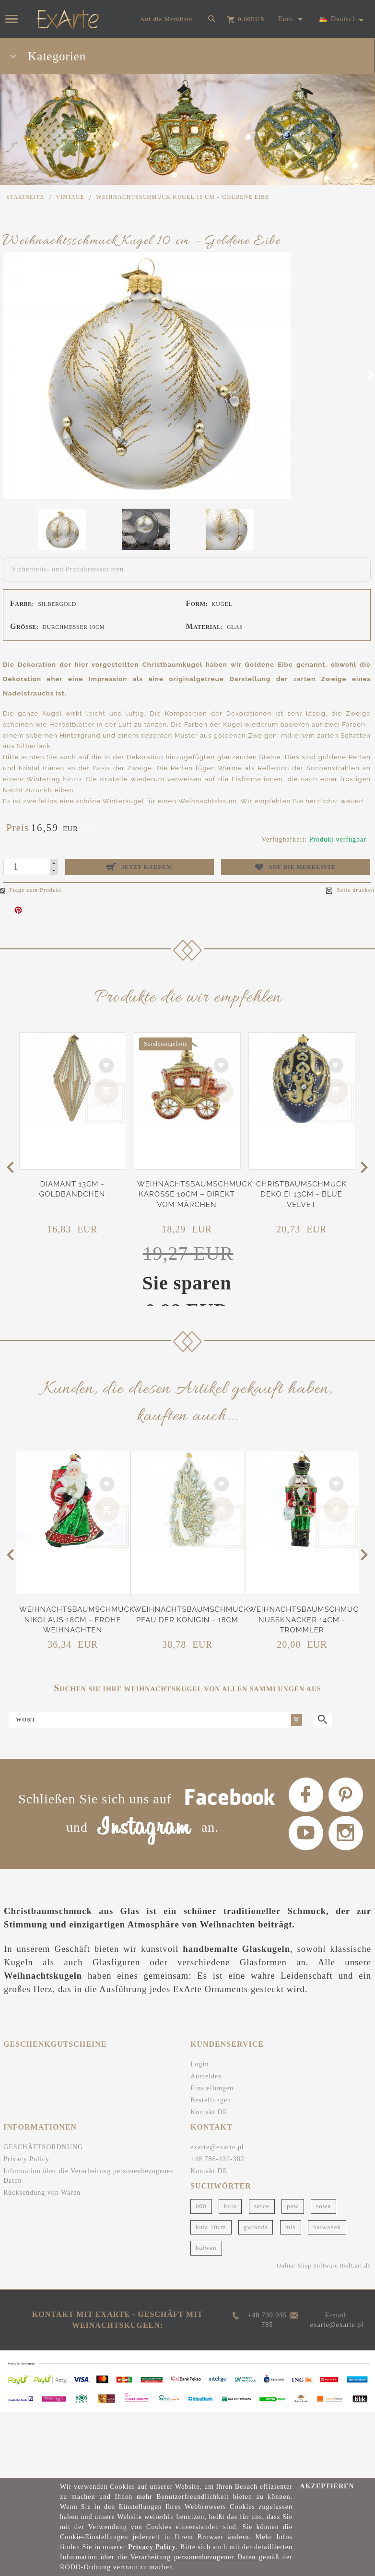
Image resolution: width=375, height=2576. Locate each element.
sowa (323, 2190)
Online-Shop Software (307, 2250)
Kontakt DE (208, 2096)
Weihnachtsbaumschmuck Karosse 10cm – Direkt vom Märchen (194, 1194)
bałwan (206, 2232)
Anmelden (206, 2060)
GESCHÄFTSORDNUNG (43, 2131)
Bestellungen (210, 2084)
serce (262, 2190)
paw (293, 2190)
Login (199, 2048)
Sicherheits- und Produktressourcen (68, 569)
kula (230, 2190)
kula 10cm (211, 2211)
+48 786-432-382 (217, 2143)
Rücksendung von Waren (42, 2177)
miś (290, 2211)
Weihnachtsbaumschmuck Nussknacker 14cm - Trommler (305, 1619)
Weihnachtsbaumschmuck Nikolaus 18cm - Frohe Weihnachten (76, 1619)
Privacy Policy (26, 2143)
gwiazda (256, 2211)
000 (201, 2190)
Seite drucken (350, 890)
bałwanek (327, 2211)
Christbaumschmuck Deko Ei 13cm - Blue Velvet (301, 1194)
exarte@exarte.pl (217, 2131)
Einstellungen (212, 2072)
